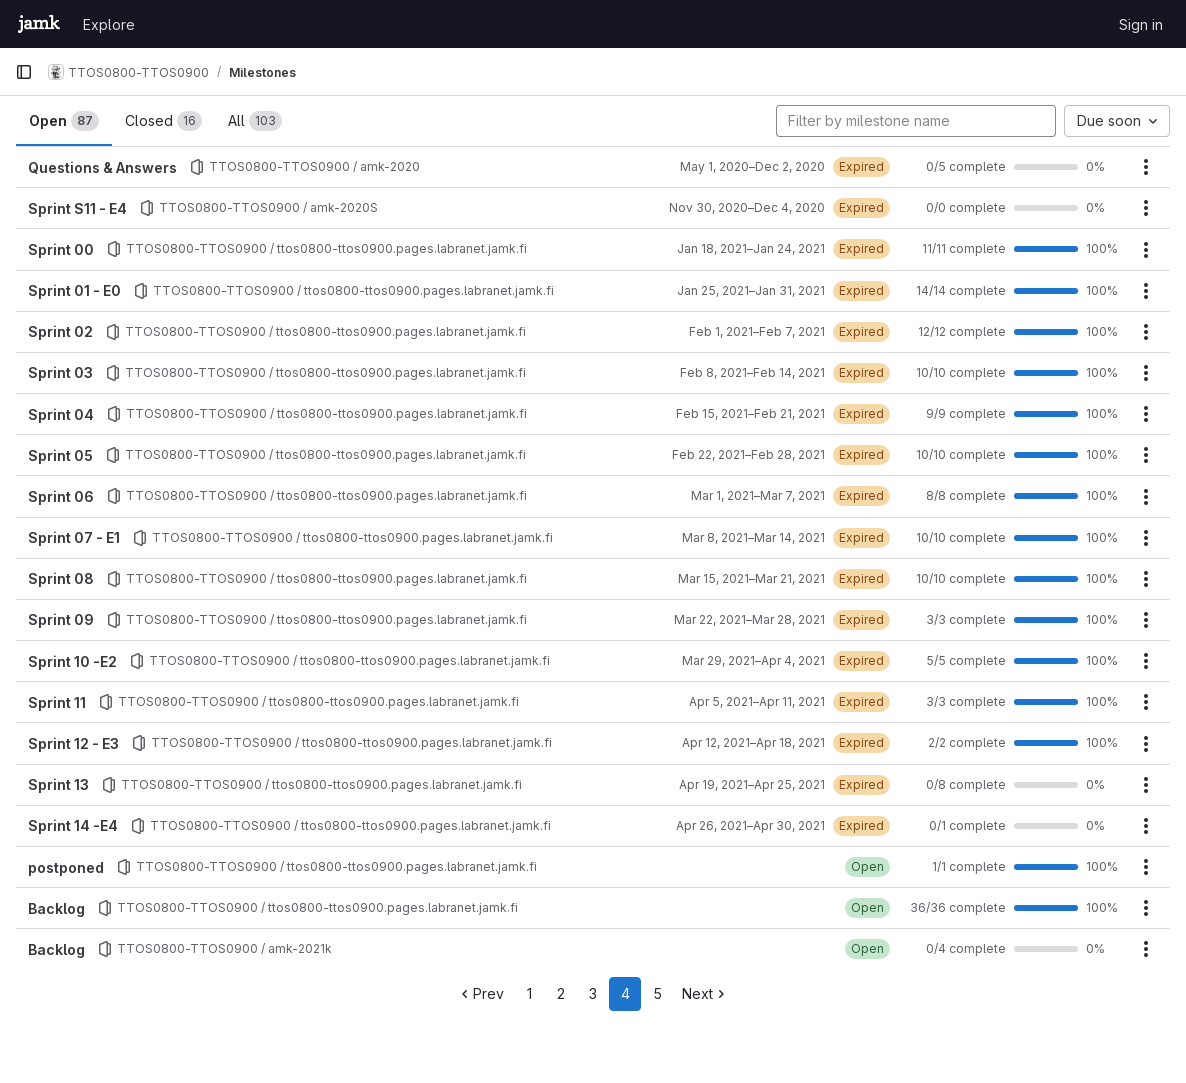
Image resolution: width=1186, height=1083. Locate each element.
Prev (480, 993)
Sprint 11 (57, 702)
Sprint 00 (61, 249)
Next (705, 993)
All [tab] (255, 121)
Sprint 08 (61, 578)
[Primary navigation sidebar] (24, 72)
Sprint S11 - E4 (77, 208)
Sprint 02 (60, 331)
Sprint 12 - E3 (73, 743)
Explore (109, 24)
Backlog (56, 908)
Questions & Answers (102, 167)
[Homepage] (39, 24)
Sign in (1141, 24)
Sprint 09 (61, 619)
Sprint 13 (58, 784)
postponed (66, 867)
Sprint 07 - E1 (74, 537)
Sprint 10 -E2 (72, 661)
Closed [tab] (163, 121)
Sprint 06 (61, 496)
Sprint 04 (61, 414)
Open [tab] (64, 121)
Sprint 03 (60, 372)
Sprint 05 (60, 455)
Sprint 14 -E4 (73, 825)
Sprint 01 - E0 (74, 290)
